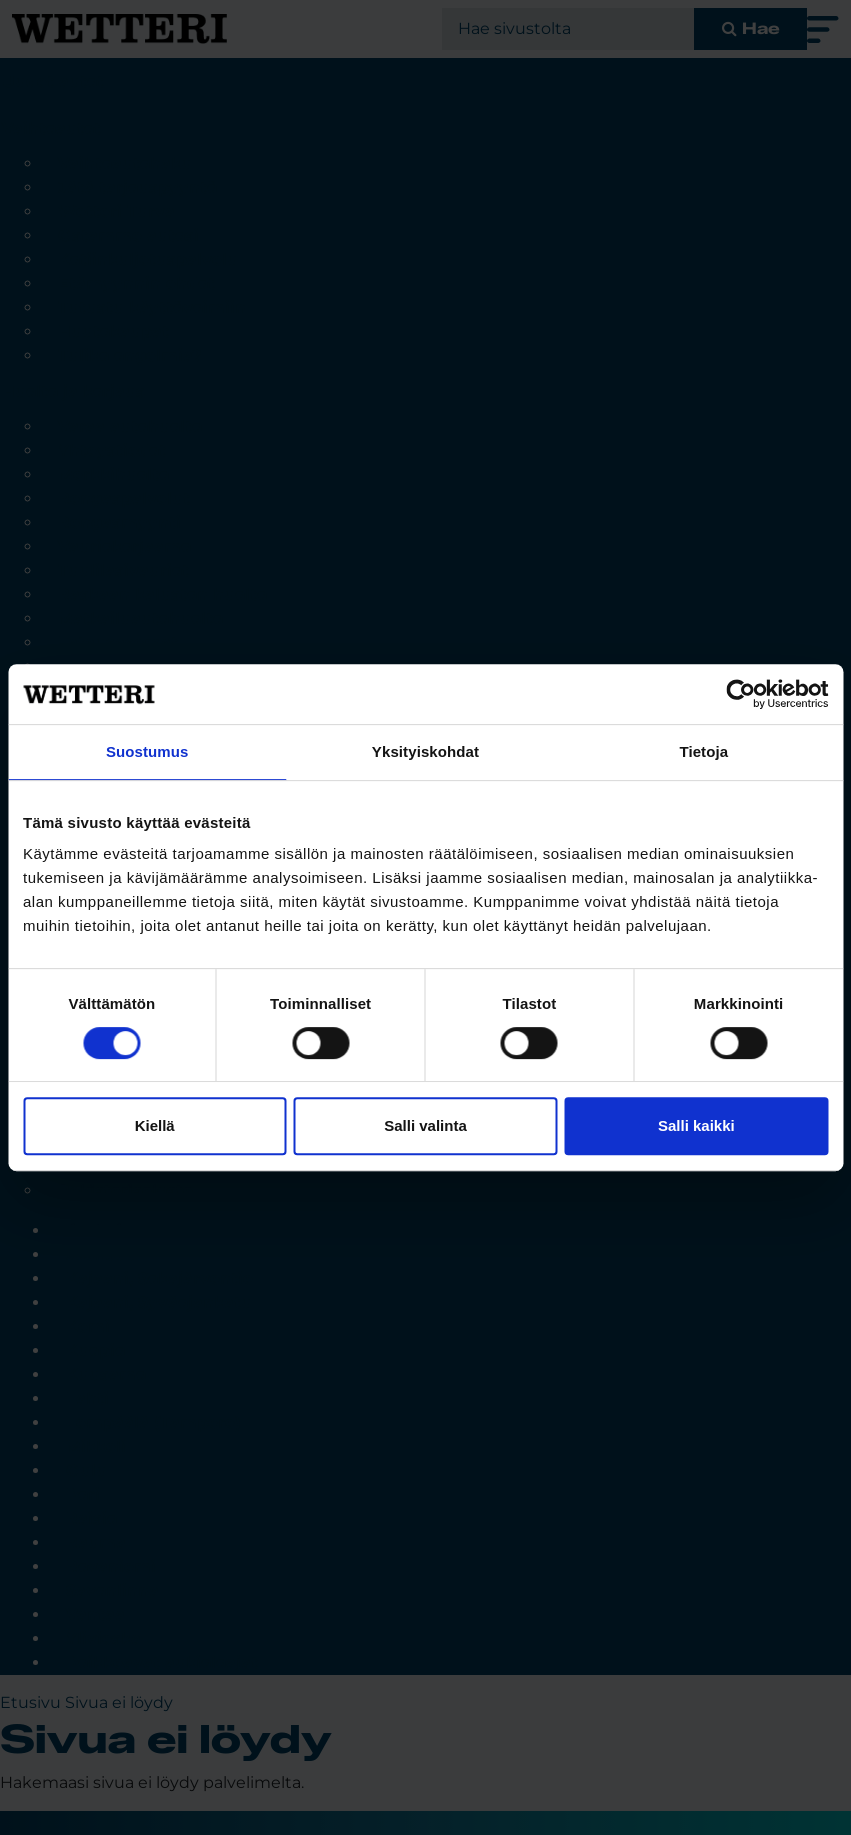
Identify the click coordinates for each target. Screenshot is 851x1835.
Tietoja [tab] (703, 751)
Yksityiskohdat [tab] (425, 751)
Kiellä (155, 1125)
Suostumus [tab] (147, 751)
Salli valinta (425, 1125)
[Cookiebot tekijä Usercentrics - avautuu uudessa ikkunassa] (740, 694)
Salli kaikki (696, 1125)
